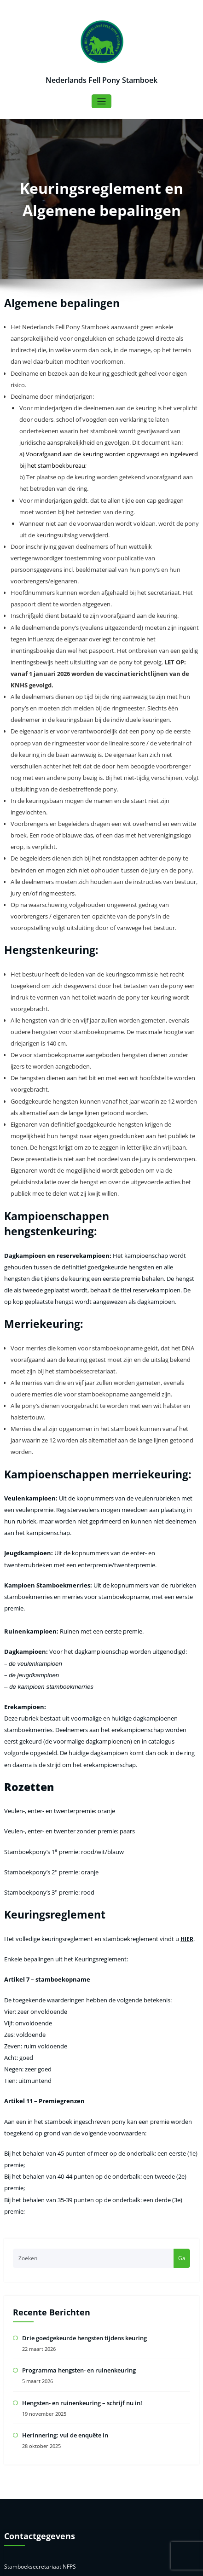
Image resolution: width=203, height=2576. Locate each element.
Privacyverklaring (35, 2497)
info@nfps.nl (34, 2336)
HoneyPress (132, 2564)
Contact (23, 2514)
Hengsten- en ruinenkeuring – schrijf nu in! (79, 2143)
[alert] (101, 2407)
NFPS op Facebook (36, 2464)
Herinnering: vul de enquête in (62, 2174)
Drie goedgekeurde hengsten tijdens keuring (81, 2081)
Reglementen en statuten (45, 2480)
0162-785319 (35, 2347)
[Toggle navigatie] (101, 100)
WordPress (81, 2564)
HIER (175, 1728)
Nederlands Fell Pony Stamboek (102, 79)
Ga (182, 2002)
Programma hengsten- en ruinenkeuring (76, 2112)
